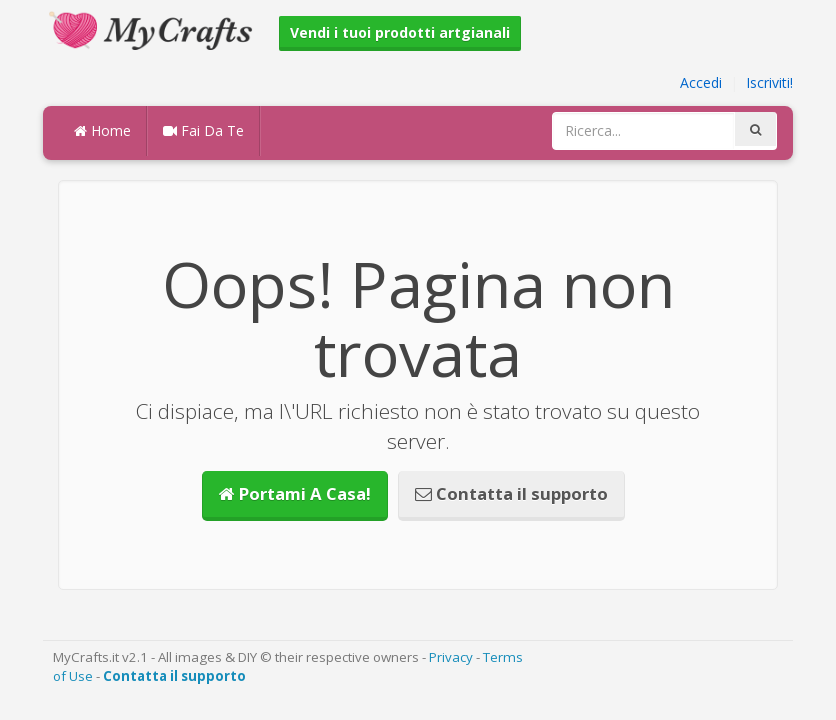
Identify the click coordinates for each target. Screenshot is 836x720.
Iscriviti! (769, 82)
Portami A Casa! (295, 493)
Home (102, 130)
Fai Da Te (203, 130)
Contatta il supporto (511, 493)
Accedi (701, 82)
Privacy (451, 657)
